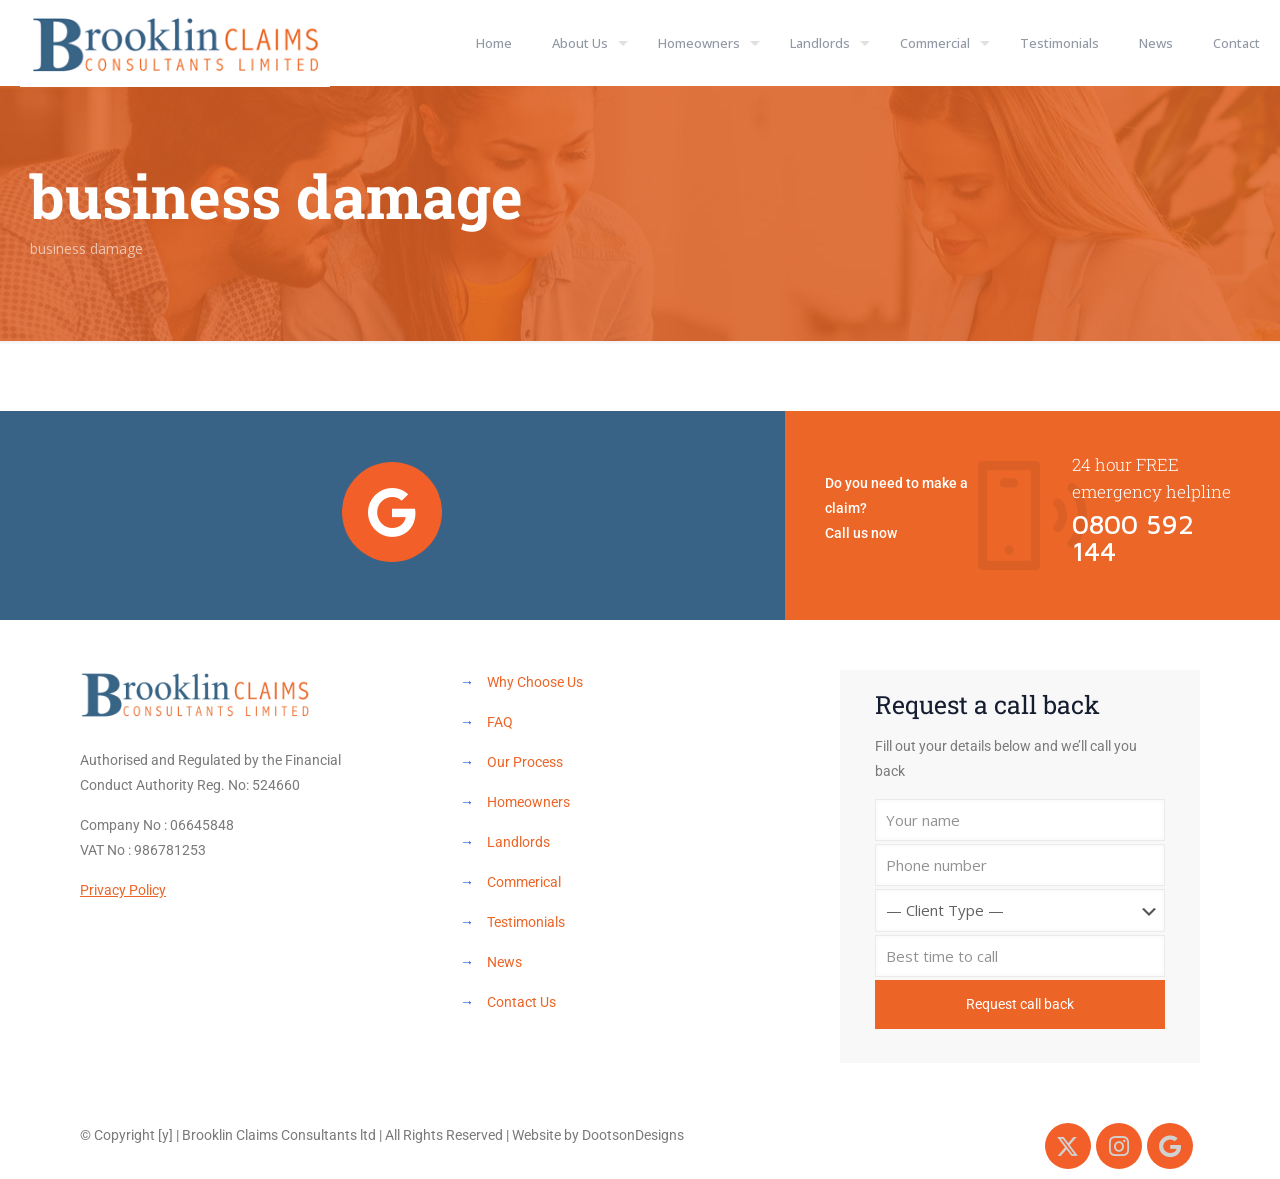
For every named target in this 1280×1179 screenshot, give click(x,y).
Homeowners (528, 802)
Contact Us (521, 1002)
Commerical (524, 882)
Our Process (525, 762)
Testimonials (526, 922)
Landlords (518, 842)
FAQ (500, 722)
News (504, 962)
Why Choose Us (535, 682)
